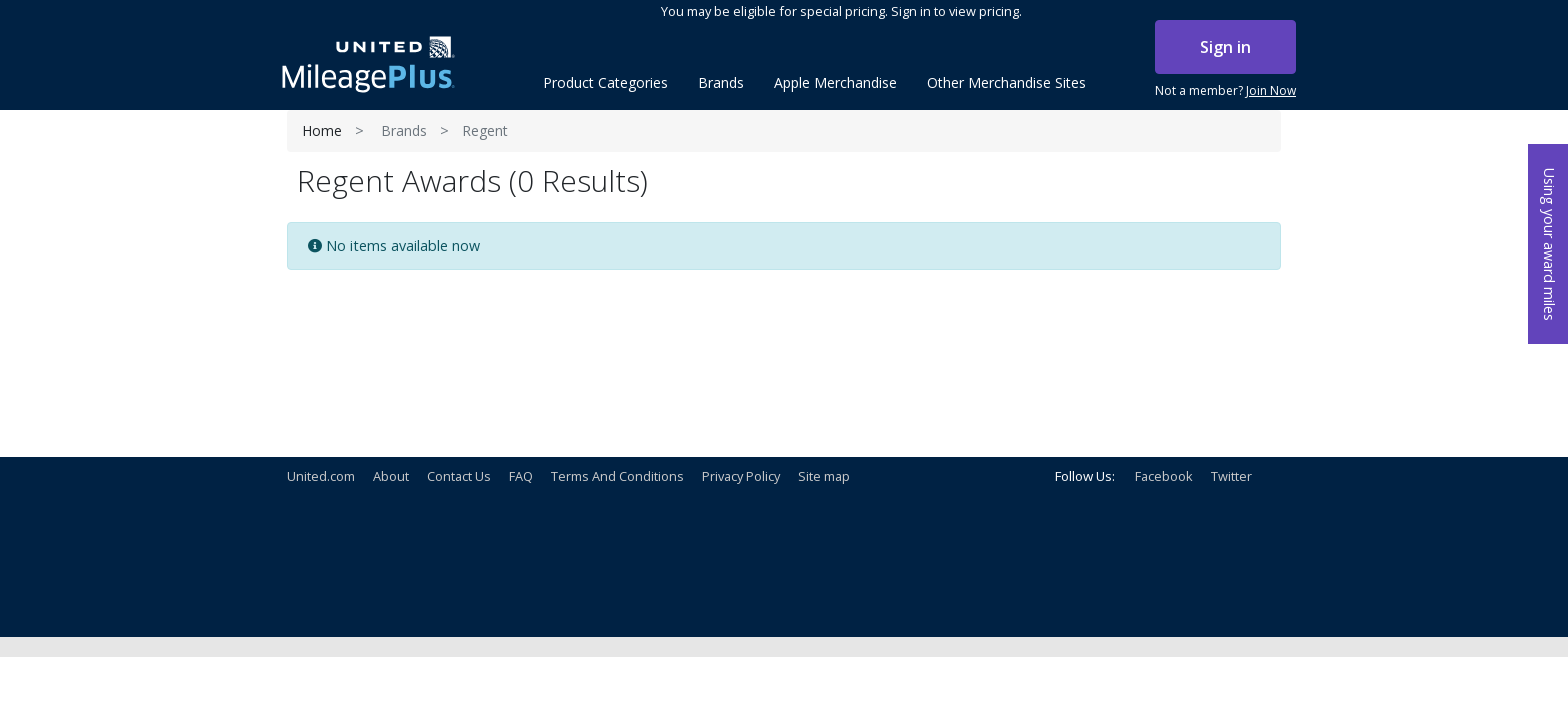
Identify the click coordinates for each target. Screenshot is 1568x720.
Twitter (1231, 476)
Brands (404, 130)
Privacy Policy (741, 476)
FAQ (521, 476)
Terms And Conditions (617, 476)
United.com (321, 476)
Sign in (1225, 47)
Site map (824, 476)
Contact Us (459, 476)
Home (322, 130)
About (391, 476)
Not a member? (1225, 91)
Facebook (1164, 476)
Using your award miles (1549, 244)
